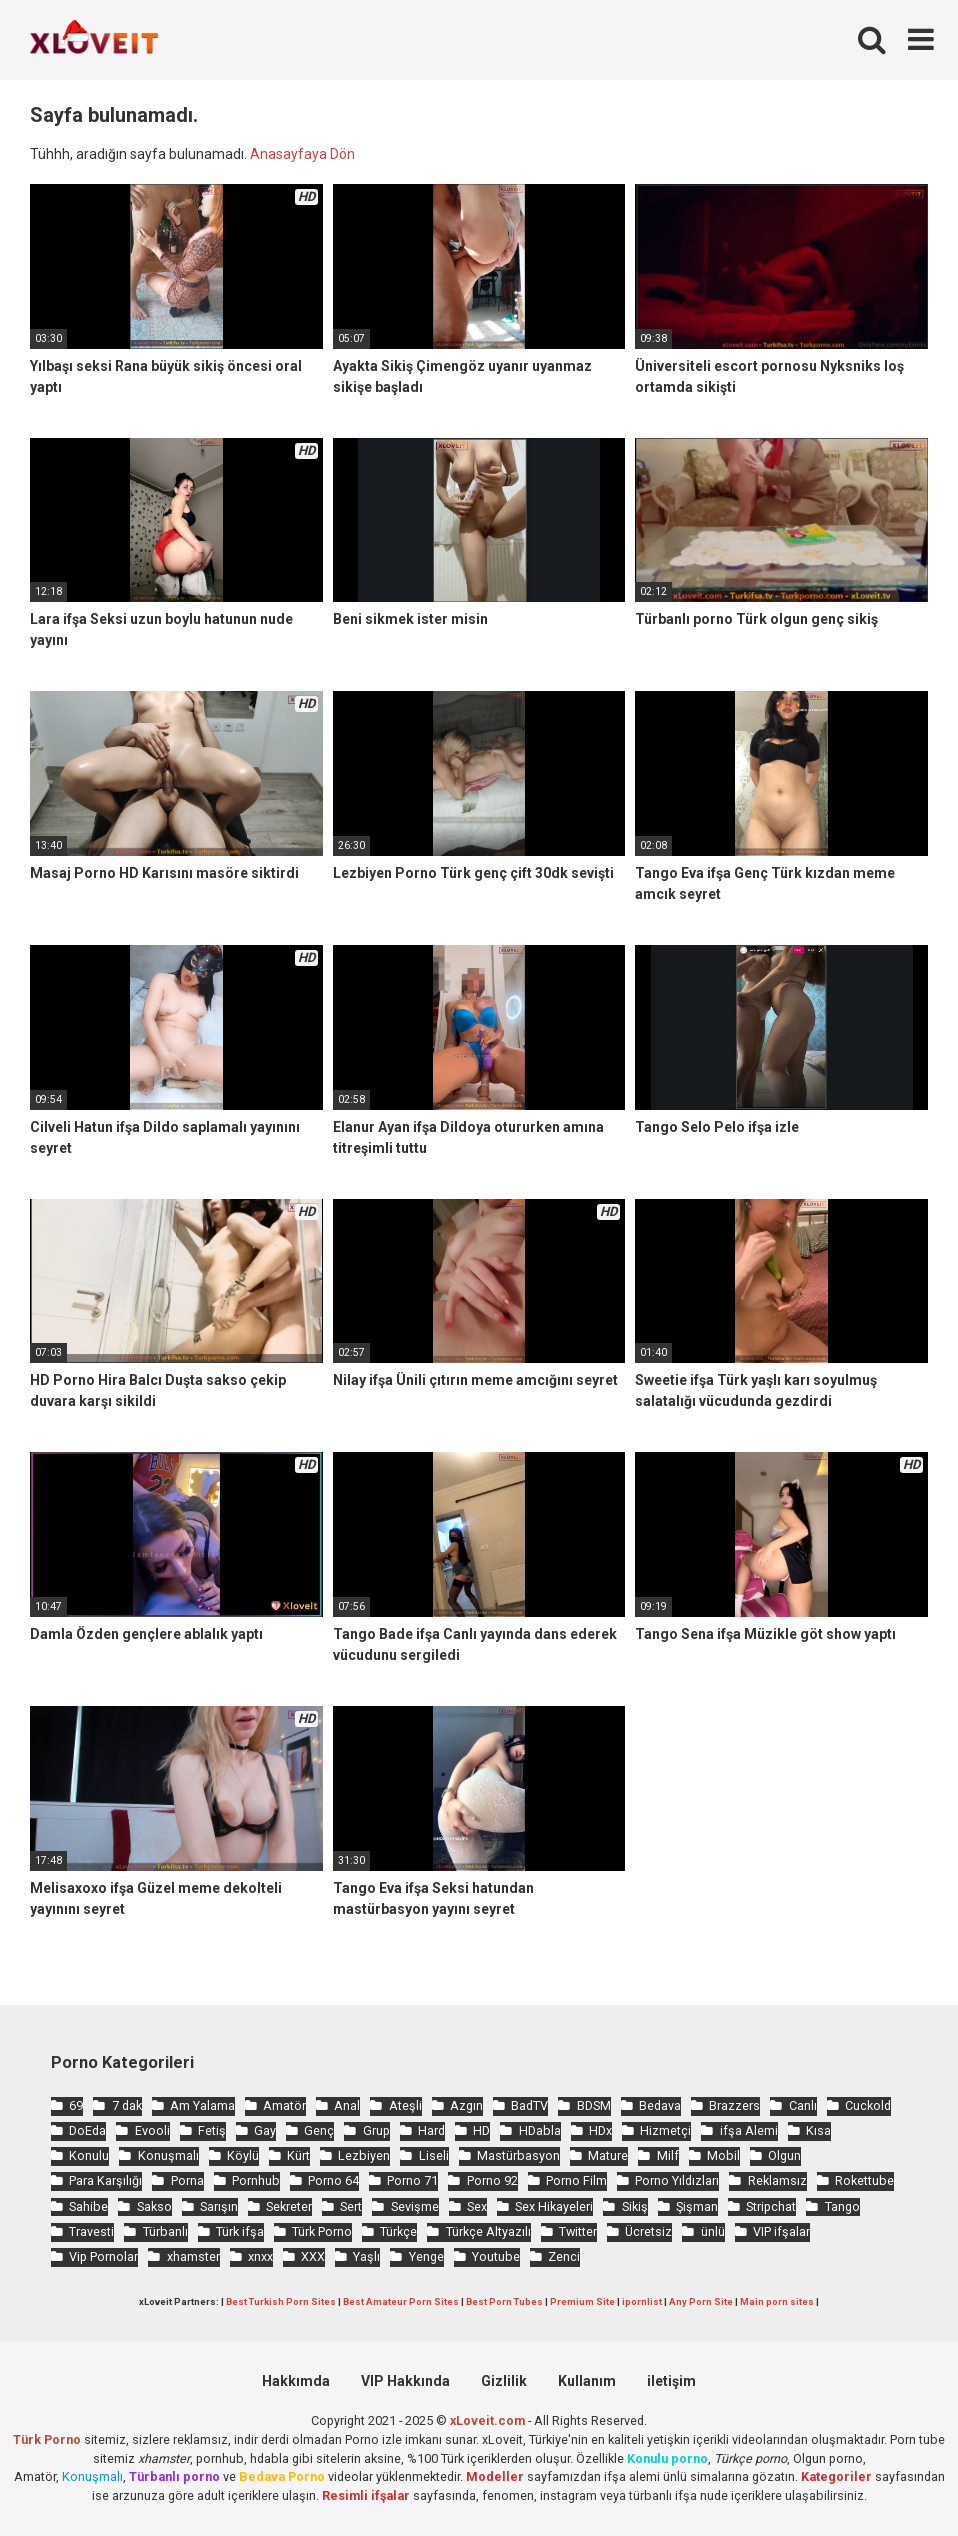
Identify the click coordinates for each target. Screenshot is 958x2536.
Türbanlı (165, 2231)
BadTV (529, 2105)
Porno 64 (333, 2180)
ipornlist (642, 2301)
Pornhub (256, 2180)
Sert (351, 2206)
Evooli (152, 2130)
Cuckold (868, 2105)
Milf (668, 2155)
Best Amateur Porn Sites (401, 2301)
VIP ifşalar (781, 2231)
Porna (187, 2180)
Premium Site (582, 2301)
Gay (265, 2130)
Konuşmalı (168, 2155)
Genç (319, 2130)
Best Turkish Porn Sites (281, 2301)
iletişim (671, 2381)
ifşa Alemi (749, 2130)
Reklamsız (777, 2180)
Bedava (660, 2105)
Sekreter (289, 2206)
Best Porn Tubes (504, 2301)
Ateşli (405, 2105)
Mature (608, 2155)
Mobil (723, 2155)
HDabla (540, 2130)
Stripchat (771, 2206)
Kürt (298, 2155)
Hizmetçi (665, 2130)
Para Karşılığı (105, 2180)
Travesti (91, 2231)
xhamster (193, 2256)
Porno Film (576, 2180)
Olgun (784, 2155)
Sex (477, 2206)
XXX (313, 2256)
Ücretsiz (648, 2231)
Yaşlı (366, 2256)
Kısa (818, 2130)
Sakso (154, 2206)
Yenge (426, 2256)
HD (481, 2130)
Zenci (564, 2256)
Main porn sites (777, 2301)
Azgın (466, 2105)
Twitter (578, 2231)
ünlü (713, 2231)
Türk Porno (322, 2231)
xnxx (260, 2256)
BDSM (594, 2105)
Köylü (243, 2155)
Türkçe (398, 2231)
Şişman (697, 2206)
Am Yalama (202, 2105)
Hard (431, 2130)
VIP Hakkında (405, 2381)
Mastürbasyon (518, 2155)
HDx (600, 2130)
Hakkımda (296, 2381)
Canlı (803, 2105)
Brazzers (734, 2105)
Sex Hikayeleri (554, 2206)
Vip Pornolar (103, 2256)
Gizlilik (504, 2381)
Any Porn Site (701, 2301)
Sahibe (88, 2206)
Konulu (89, 2155)
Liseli (434, 2155)
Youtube (496, 2256)
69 (76, 2105)
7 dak (127, 2105)
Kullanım (587, 2381)
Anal (347, 2105)
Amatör (284, 2105)
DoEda (87, 2130)
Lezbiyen (364, 2155)
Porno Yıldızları (677, 2180)
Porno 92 (492, 2180)
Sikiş (635, 2206)
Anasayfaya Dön (302, 154)
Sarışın (219, 2206)
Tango (842, 2206)
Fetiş (212, 2130)
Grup (376, 2130)
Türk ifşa (240, 2231)
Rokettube (864, 2180)
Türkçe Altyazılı (488, 2231)
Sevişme (415, 2206)
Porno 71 (412, 2180)
